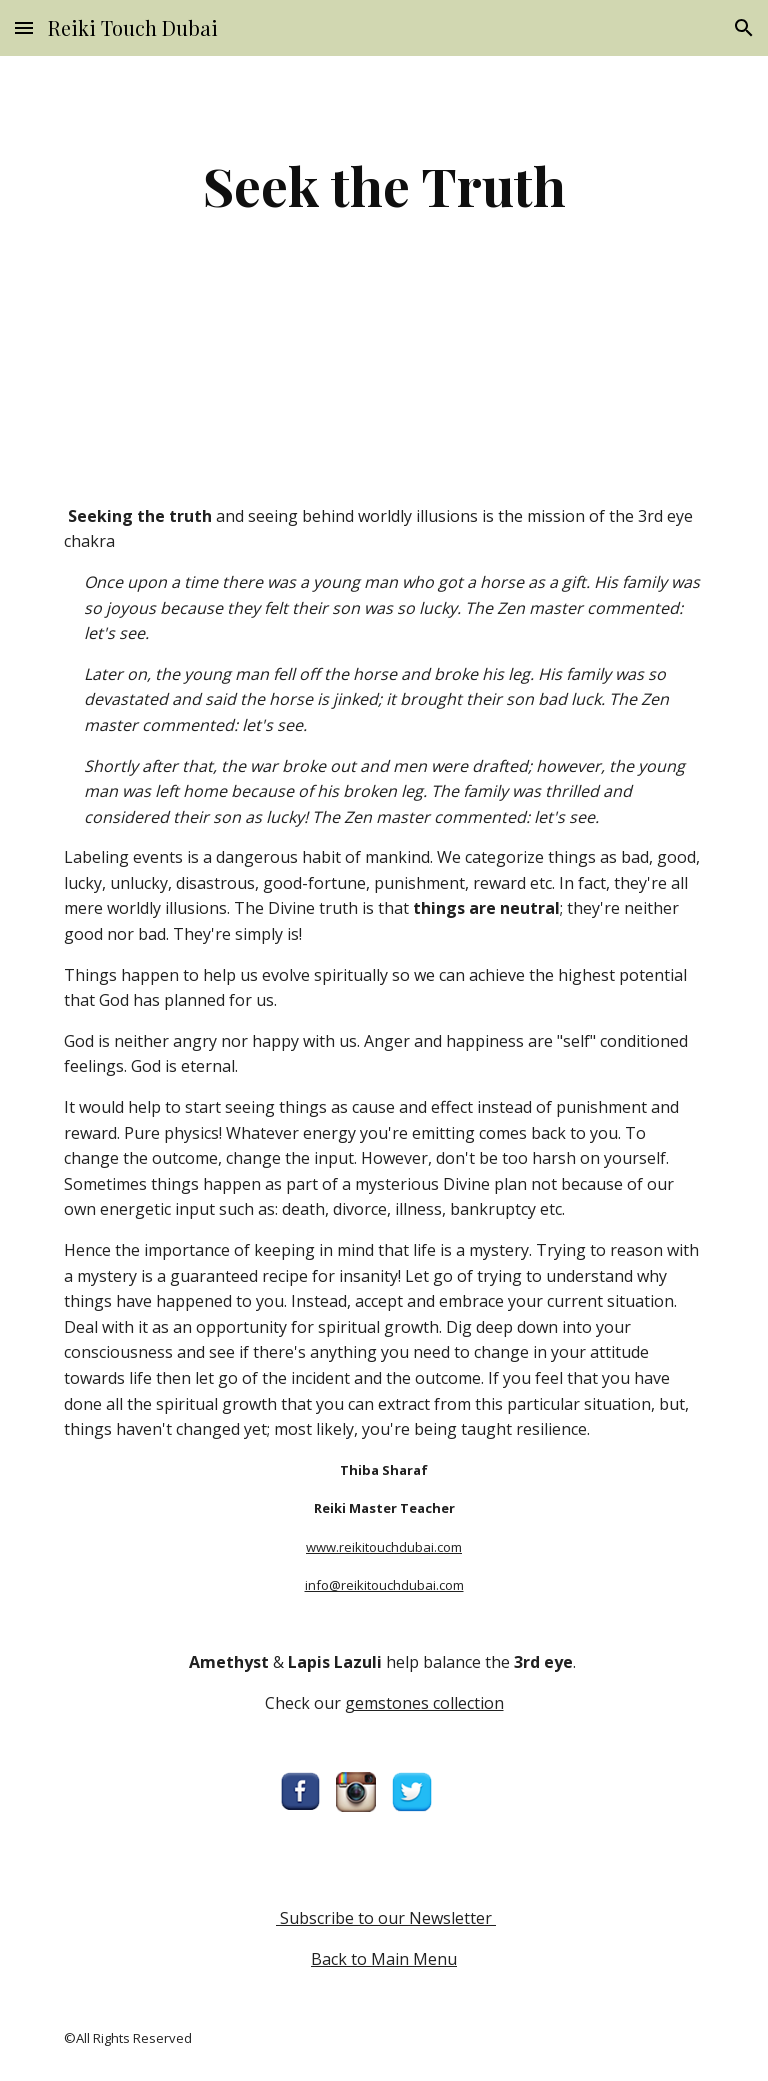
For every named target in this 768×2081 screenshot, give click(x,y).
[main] (383, 185)
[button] (24, 27)
